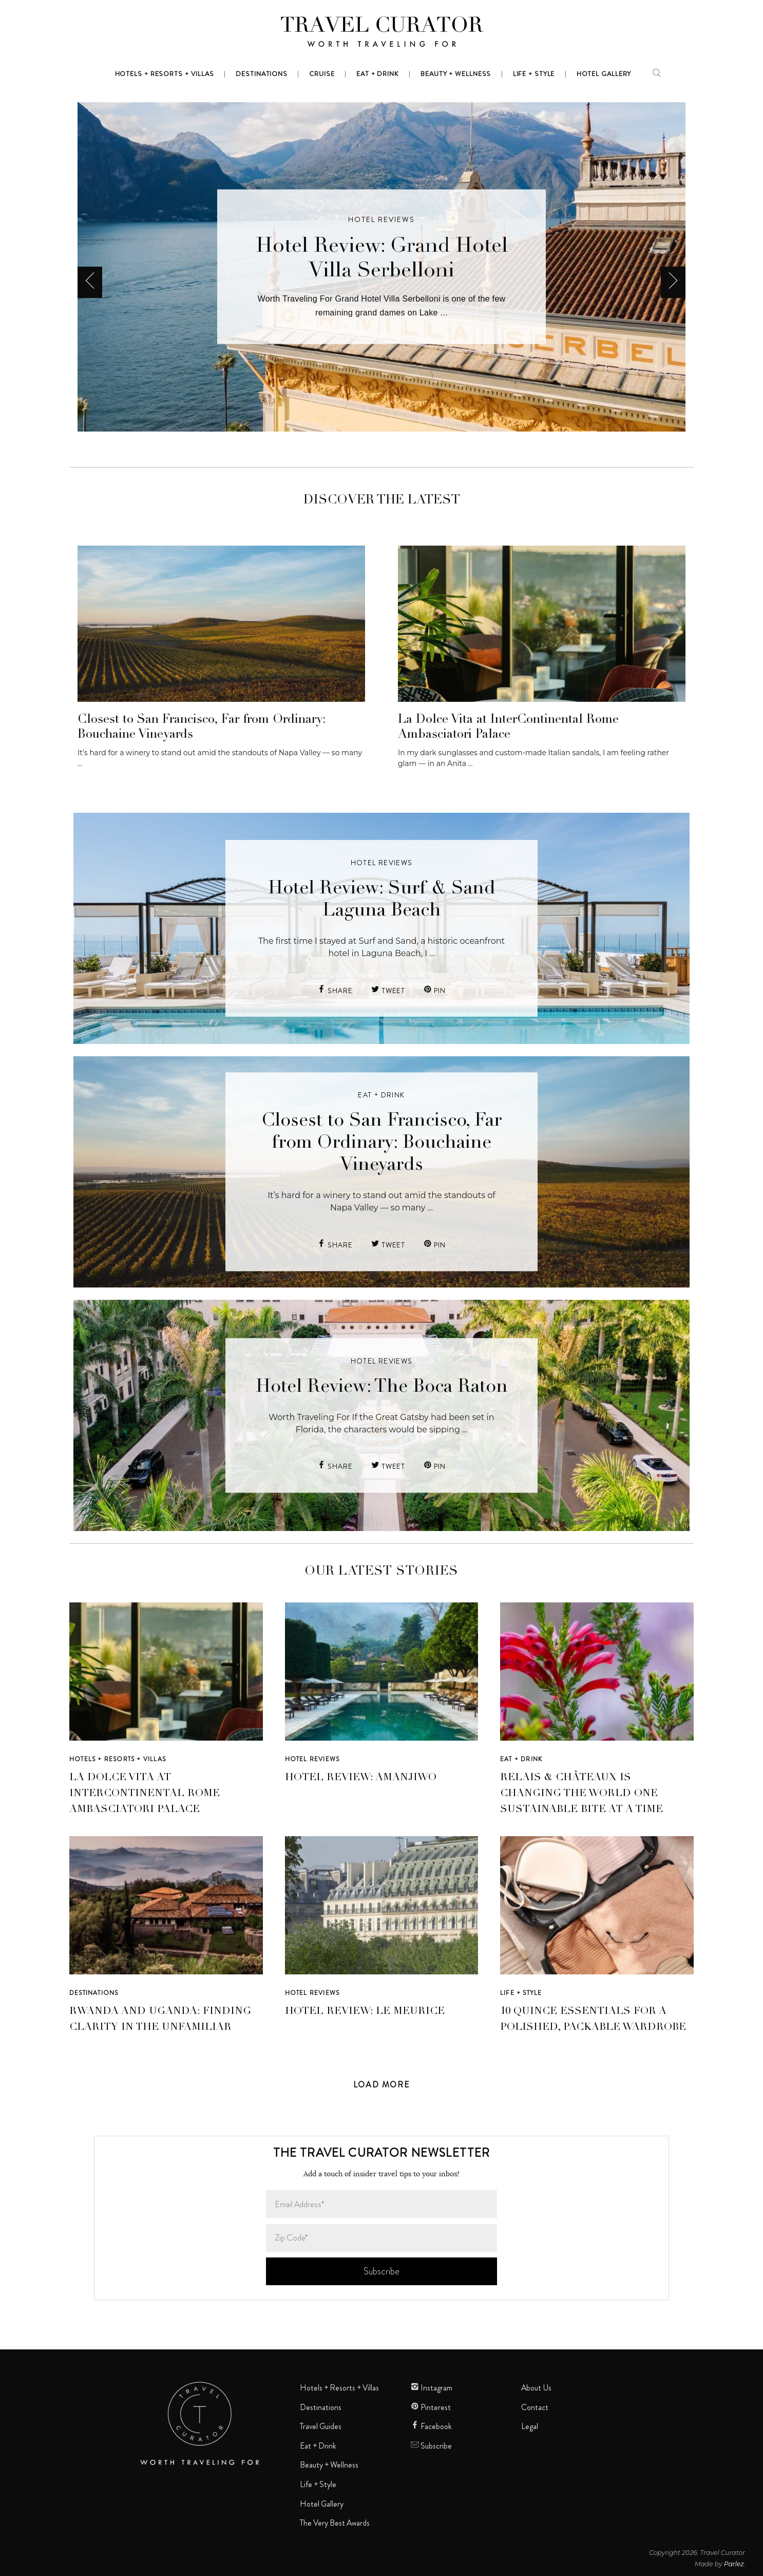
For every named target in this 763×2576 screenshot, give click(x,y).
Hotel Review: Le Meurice (365, 2012)
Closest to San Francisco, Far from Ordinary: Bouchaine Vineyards (381, 1143)
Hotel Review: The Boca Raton (382, 1387)
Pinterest (431, 2407)
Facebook (431, 2426)
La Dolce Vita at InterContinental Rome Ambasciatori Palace (144, 1794)
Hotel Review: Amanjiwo (360, 1778)
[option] (381, 267)
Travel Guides (320, 2426)
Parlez (734, 2564)
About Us (536, 2388)
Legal (529, 2426)
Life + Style (521, 1993)
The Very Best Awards (335, 2523)
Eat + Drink (381, 1095)
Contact (534, 2407)
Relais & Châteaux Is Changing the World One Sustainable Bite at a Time (581, 1794)
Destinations (93, 1993)
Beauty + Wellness (329, 2465)
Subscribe (431, 2446)
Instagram (431, 2388)
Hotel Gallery (322, 2504)
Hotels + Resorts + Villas (117, 1759)
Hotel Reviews (381, 219)
